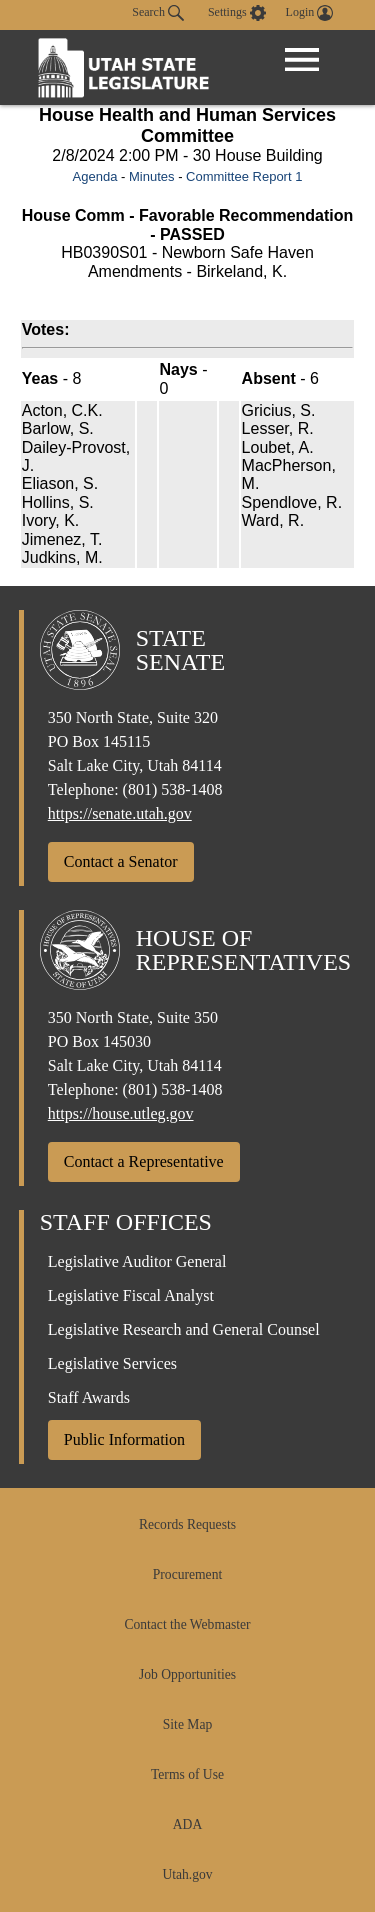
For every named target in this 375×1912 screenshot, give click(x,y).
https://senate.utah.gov (120, 813)
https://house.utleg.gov (121, 1113)
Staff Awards (89, 1397)
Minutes (152, 176)
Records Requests (187, 1524)
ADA (187, 1824)
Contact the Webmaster (187, 1624)
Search (158, 13)
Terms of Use (187, 1774)
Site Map (187, 1724)
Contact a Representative (144, 1161)
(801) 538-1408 (173, 789)
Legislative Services (112, 1363)
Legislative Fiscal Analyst (131, 1295)
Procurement (187, 1574)
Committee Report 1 (244, 176)
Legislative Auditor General (137, 1261)
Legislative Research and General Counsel (184, 1329)
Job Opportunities (187, 1674)
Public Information (124, 1439)
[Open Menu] (302, 60)
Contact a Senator (121, 861)
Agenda (95, 176)
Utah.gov (187, 1874)
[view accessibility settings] (237, 13)
